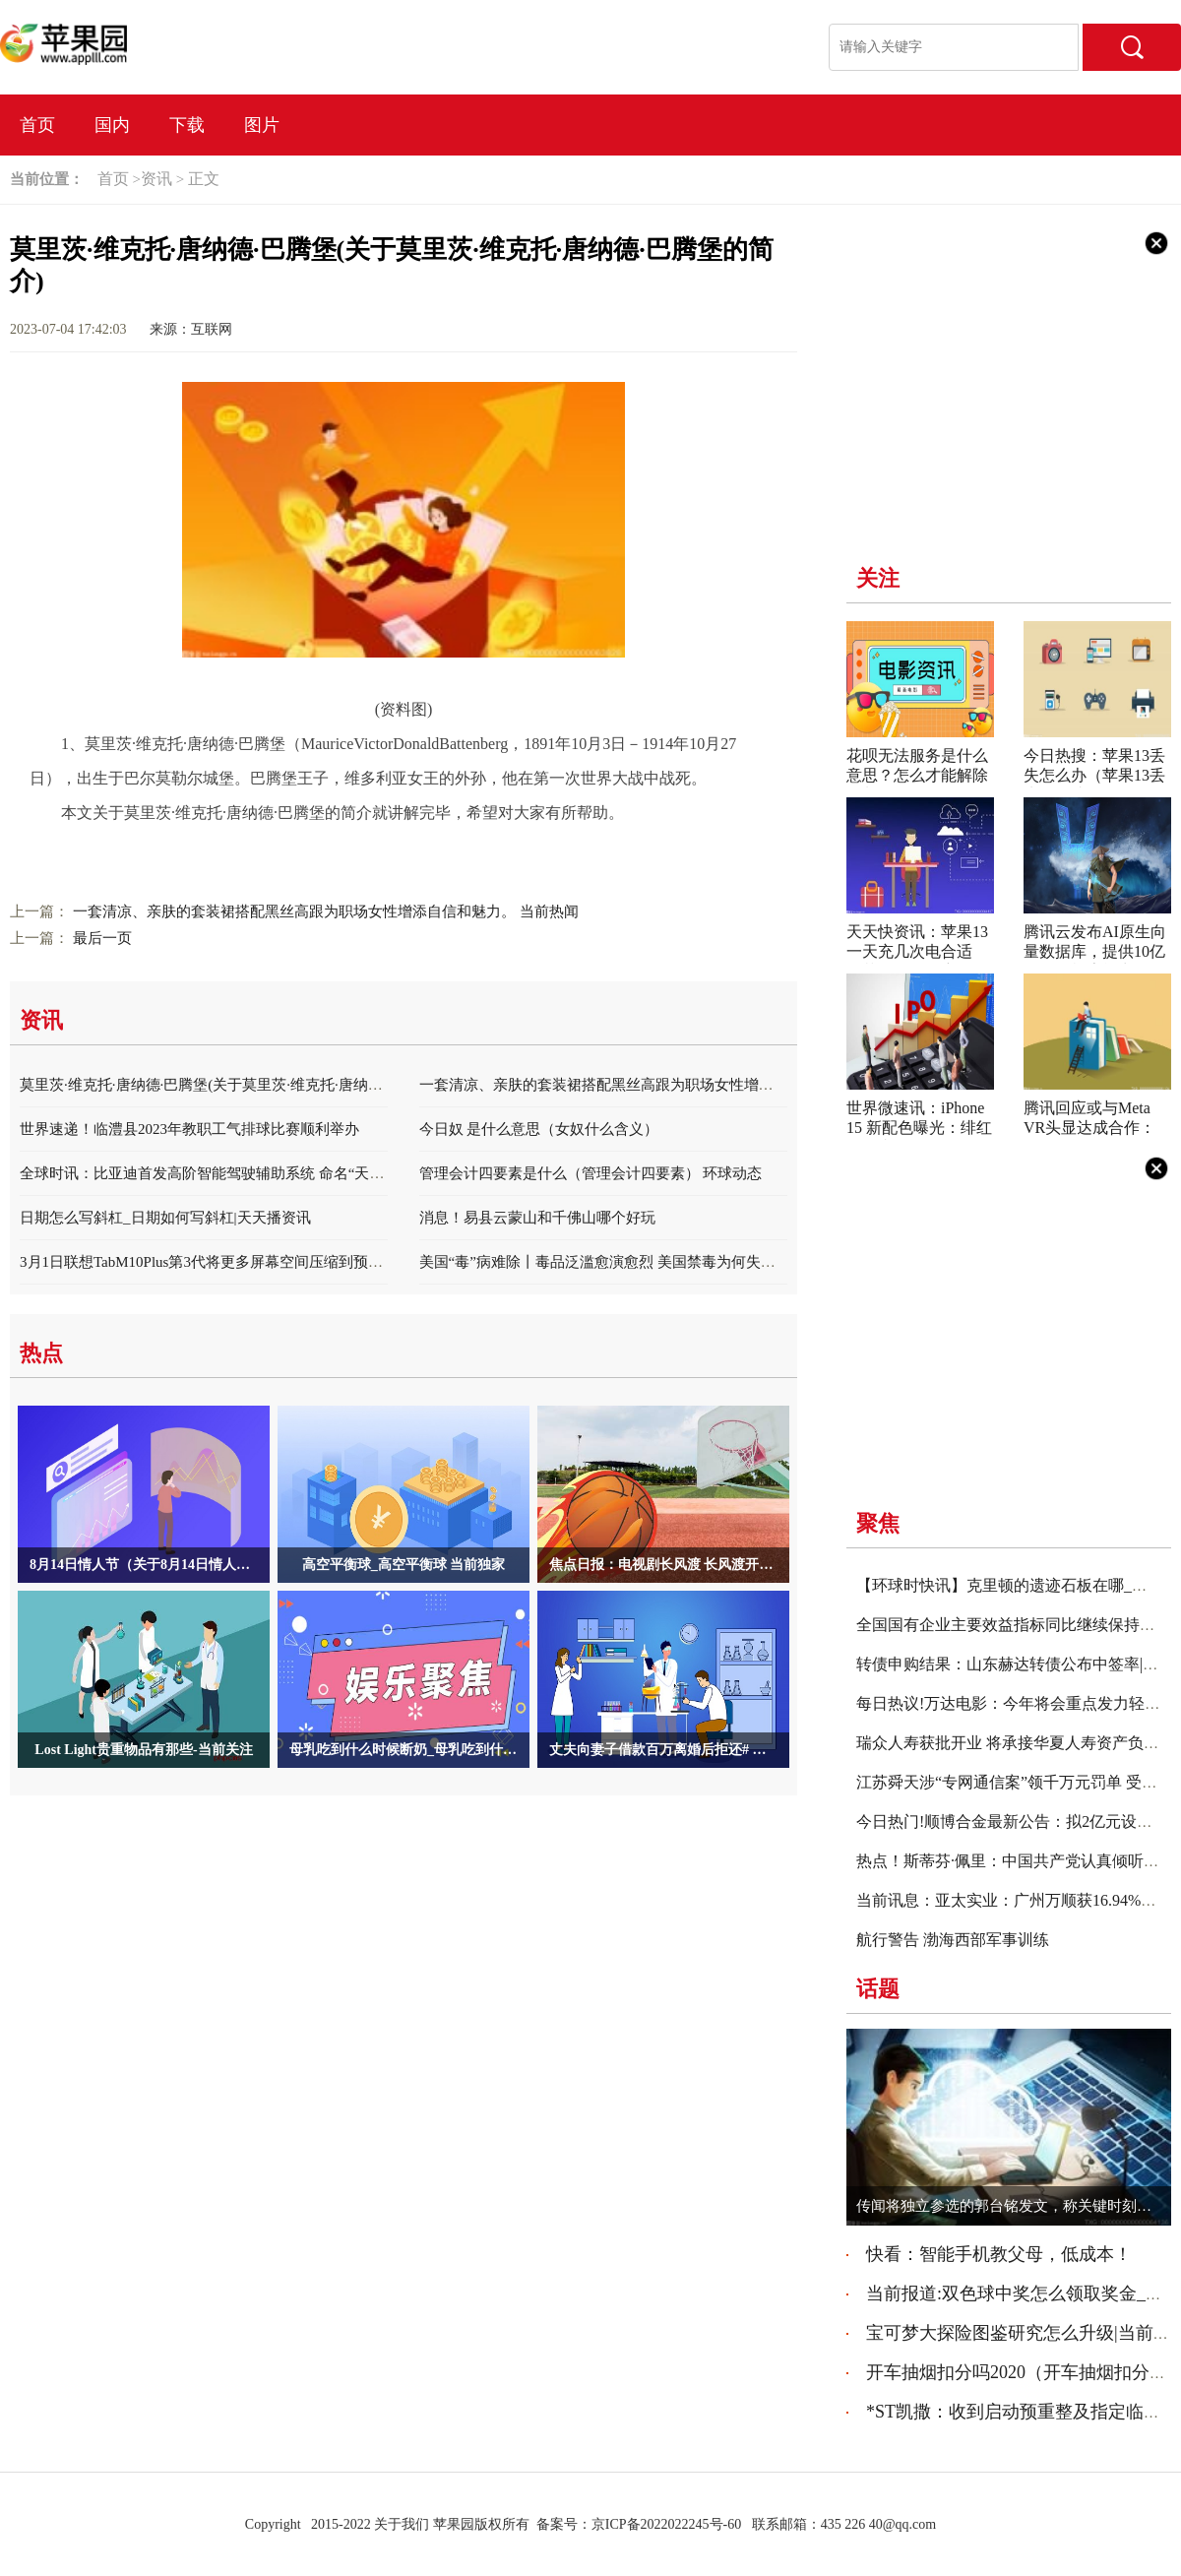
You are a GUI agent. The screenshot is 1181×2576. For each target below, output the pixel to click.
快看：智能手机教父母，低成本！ (999, 2254)
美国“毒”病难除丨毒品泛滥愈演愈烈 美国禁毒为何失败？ (604, 1262)
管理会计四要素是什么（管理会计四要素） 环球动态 (591, 1173)
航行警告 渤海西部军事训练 (952, 1939)
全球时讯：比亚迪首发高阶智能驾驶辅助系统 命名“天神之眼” (220, 1173)
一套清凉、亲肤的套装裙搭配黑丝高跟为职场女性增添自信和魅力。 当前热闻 (326, 911)
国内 (112, 125)
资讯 (156, 178)
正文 (203, 178)
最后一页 (102, 938)
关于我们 (401, 2524)
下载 (187, 125)
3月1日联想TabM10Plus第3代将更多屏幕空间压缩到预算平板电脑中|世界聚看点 (276, 1262)
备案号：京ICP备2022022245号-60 (638, 2524)
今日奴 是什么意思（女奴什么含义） (539, 1129)
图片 (262, 125)
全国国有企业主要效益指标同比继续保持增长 (1013, 1624)
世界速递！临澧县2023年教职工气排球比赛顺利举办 (189, 1129)
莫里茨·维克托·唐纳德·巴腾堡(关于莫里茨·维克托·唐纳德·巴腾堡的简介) (250, 1085)
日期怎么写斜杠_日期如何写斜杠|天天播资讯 (165, 1217)
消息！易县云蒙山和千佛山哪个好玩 (537, 1217)
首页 (37, 125)
